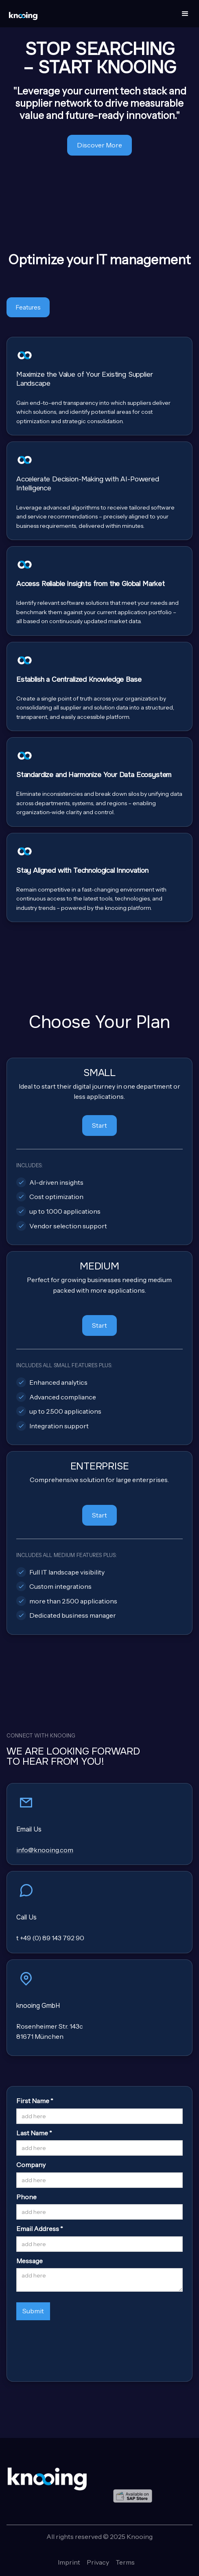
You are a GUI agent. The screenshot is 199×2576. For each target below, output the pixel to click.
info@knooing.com (44, 1850)
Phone (26, 2197)
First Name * (34, 2101)
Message (29, 2261)
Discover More (99, 145)
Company (31, 2165)
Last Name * (34, 2133)
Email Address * (39, 2229)
